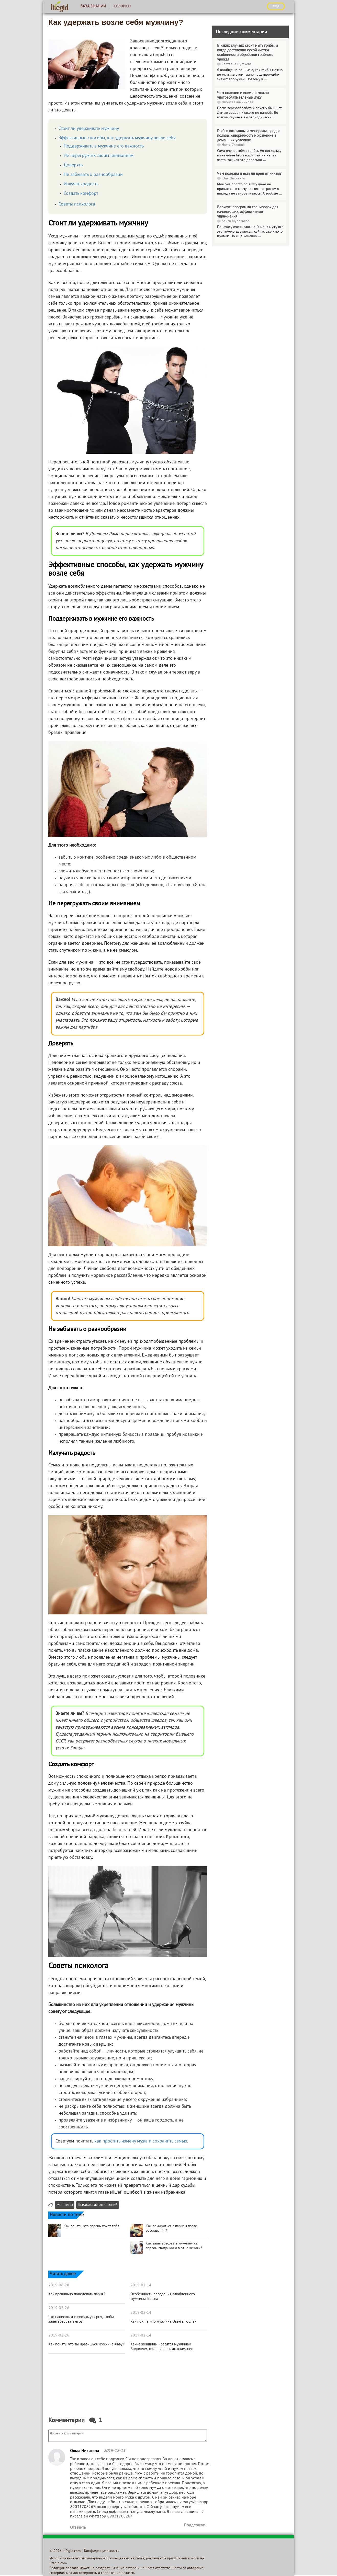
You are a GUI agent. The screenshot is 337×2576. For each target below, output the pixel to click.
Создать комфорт (81, 193)
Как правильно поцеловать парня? (76, 2294)
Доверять (73, 165)
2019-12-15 (114, 2451)
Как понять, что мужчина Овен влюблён (163, 2321)
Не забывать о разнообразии (93, 175)
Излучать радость (81, 184)
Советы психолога (77, 204)
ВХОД (276, 6)
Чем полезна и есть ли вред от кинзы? (249, 174)
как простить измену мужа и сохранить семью (140, 2141)
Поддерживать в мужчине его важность (104, 146)
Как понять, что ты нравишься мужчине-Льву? (86, 2344)
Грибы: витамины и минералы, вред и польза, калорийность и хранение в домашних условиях (248, 135)
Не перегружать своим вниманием (99, 156)
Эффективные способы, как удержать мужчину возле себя (117, 138)
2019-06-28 (58, 2285)
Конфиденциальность (101, 2551)
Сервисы (122, 6)
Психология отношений (97, 2205)
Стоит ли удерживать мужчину (89, 129)
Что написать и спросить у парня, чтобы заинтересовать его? (81, 2319)
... (265, 79)
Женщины (65, 2205)
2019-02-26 (58, 2308)
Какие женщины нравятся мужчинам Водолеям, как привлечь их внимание (161, 2347)
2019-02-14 (140, 2285)
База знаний (93, 6)
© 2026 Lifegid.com (65, 2551)
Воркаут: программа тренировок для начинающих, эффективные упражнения (247, 212)
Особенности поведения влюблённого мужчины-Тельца (162, 2297)
